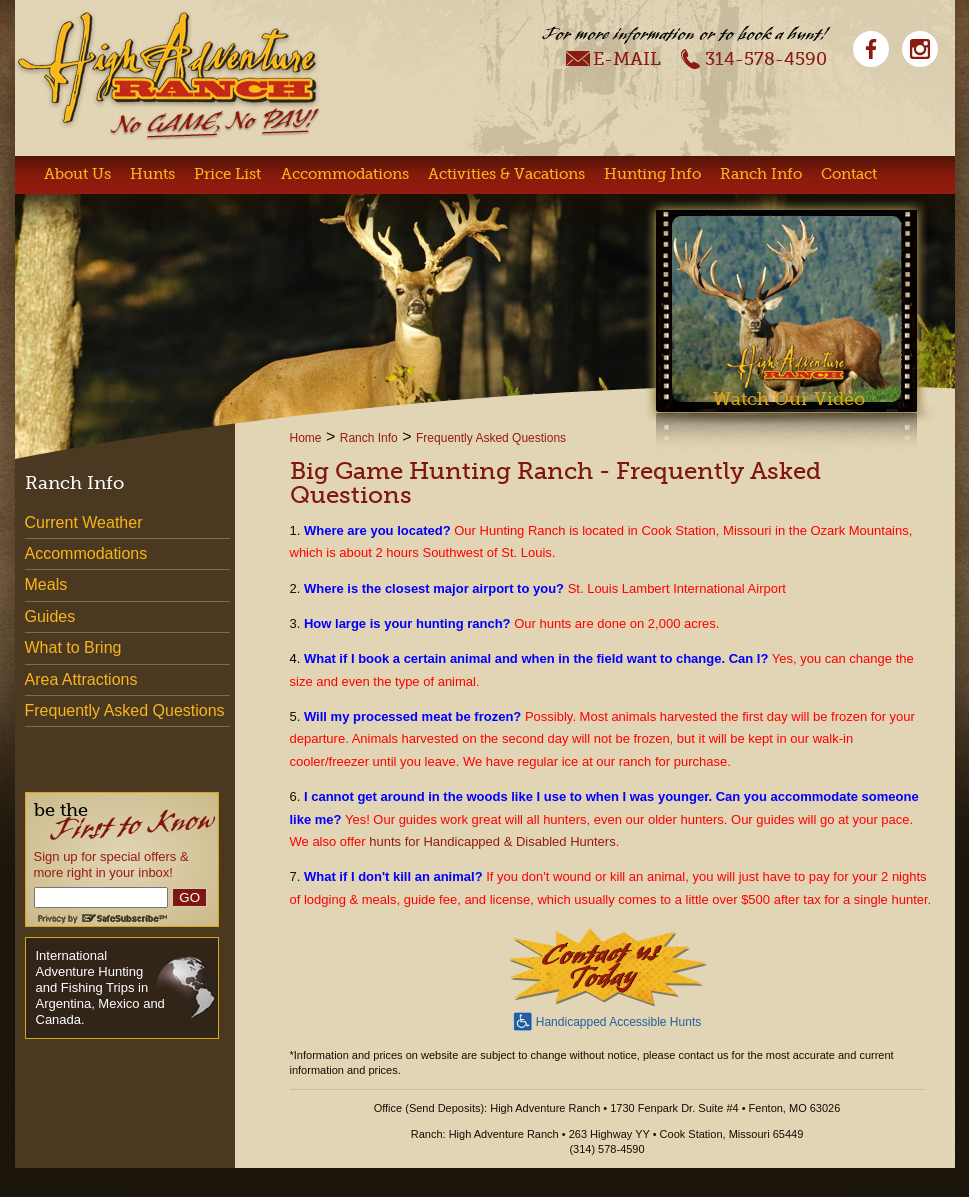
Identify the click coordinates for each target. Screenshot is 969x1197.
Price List (227, 174)
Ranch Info (761, 174)
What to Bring (73, 647)
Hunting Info (652, 174)
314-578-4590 (753, 58)
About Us (77, 174)
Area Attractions (81, 679)
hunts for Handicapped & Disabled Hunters (492, 841)
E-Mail (613, 58)
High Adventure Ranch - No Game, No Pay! (168, 75)
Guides (50, 616)
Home (306, 438)
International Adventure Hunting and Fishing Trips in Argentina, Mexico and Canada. (100, 987)
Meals (46, 584)
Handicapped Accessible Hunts (607, 1020)
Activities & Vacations (506, 174)
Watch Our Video (789, 399)
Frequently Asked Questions (491, 438)
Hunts (152, 174)
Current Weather (84, 522)
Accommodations (345, 174)
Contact (849, 174)
